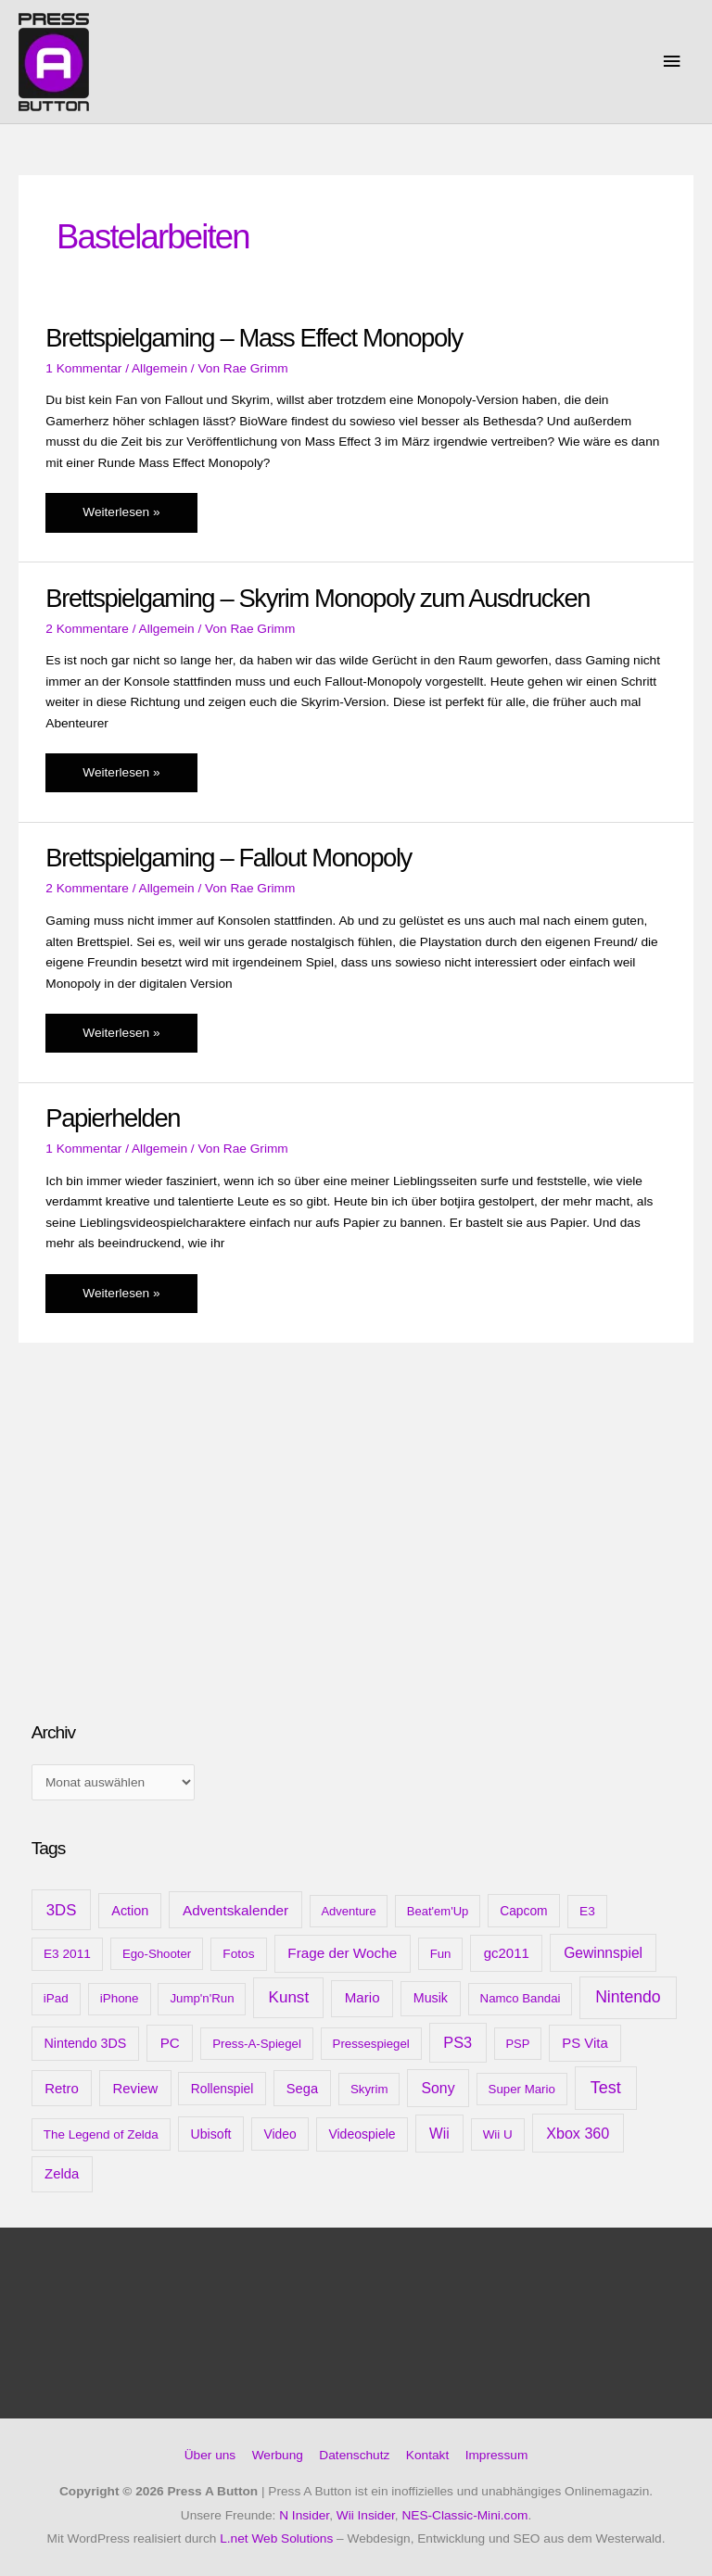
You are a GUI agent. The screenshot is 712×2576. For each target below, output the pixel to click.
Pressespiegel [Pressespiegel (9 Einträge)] (371, 2044)
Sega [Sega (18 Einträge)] (302, 2088)
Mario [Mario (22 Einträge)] (362, 1997)
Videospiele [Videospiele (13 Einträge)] (361, 2134)
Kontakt (427, 2455)
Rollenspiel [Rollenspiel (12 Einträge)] (222, 2088)
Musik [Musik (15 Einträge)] (430, 1997)
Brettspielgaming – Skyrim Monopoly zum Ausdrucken (317, 598)
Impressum (496, 2455)
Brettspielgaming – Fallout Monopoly (228, 857)
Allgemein (159, 368)
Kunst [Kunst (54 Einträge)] (289, 1997)
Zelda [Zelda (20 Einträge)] (61, 2173)
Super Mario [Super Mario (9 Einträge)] (522, 2089)
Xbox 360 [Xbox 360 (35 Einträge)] (577, 2133)
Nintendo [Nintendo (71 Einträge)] (628, 1997)
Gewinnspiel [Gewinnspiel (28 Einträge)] (603, 1953)
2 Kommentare (87, 629)
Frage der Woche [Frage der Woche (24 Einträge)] (342, 1953)
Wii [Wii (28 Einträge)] (439, 2133)
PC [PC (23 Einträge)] (170, 2043)
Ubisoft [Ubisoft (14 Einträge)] (210, 2134)
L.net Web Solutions (276, 2538)
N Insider (304, 2515)
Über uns (209, 2455)
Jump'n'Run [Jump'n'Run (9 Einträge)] (202, 1998)
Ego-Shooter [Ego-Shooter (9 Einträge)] (156, 1954)
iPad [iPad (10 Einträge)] (56, 1998)
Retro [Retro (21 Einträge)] (61, 2088)
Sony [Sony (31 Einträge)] (437, 2088)
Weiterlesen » (129, 517)
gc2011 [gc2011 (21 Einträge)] (506, 1953)
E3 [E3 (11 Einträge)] (587, 1911)
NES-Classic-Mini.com (464, 2515)
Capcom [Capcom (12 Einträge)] (523, 1910)
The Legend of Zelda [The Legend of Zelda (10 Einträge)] (101, 2134)
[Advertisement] (171, 1559)
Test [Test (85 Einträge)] (606, 2087)
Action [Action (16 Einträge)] (129, 1910)
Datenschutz (354, 2455)
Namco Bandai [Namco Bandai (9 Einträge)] (520, 1998)
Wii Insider (366, 2515)
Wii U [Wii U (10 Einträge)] (498, 2134)
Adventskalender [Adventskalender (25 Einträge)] (235, 1910)
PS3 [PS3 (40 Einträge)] (457, 2042)
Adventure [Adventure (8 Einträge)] (348, 1911)
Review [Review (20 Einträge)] (135, 2088)
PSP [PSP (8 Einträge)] (517, 2044)
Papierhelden (112, 1118)
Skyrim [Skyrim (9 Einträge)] (369, 2089)
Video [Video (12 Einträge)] (280, 2134)
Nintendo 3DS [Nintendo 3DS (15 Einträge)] (85, 2043)
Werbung (277, 2455)
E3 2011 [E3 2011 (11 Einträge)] (67, 1954)
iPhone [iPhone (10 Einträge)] (119, 1998)
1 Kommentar (83, 368)
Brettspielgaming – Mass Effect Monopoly (254, 337)
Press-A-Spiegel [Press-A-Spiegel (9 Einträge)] (256, 2044)
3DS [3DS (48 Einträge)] (61, 1910)
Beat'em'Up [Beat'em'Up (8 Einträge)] (437, 1911)
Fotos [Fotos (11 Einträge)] (238, 1954)
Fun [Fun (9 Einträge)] (440, 1954)
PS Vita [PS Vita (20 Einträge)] (584, 2043)
